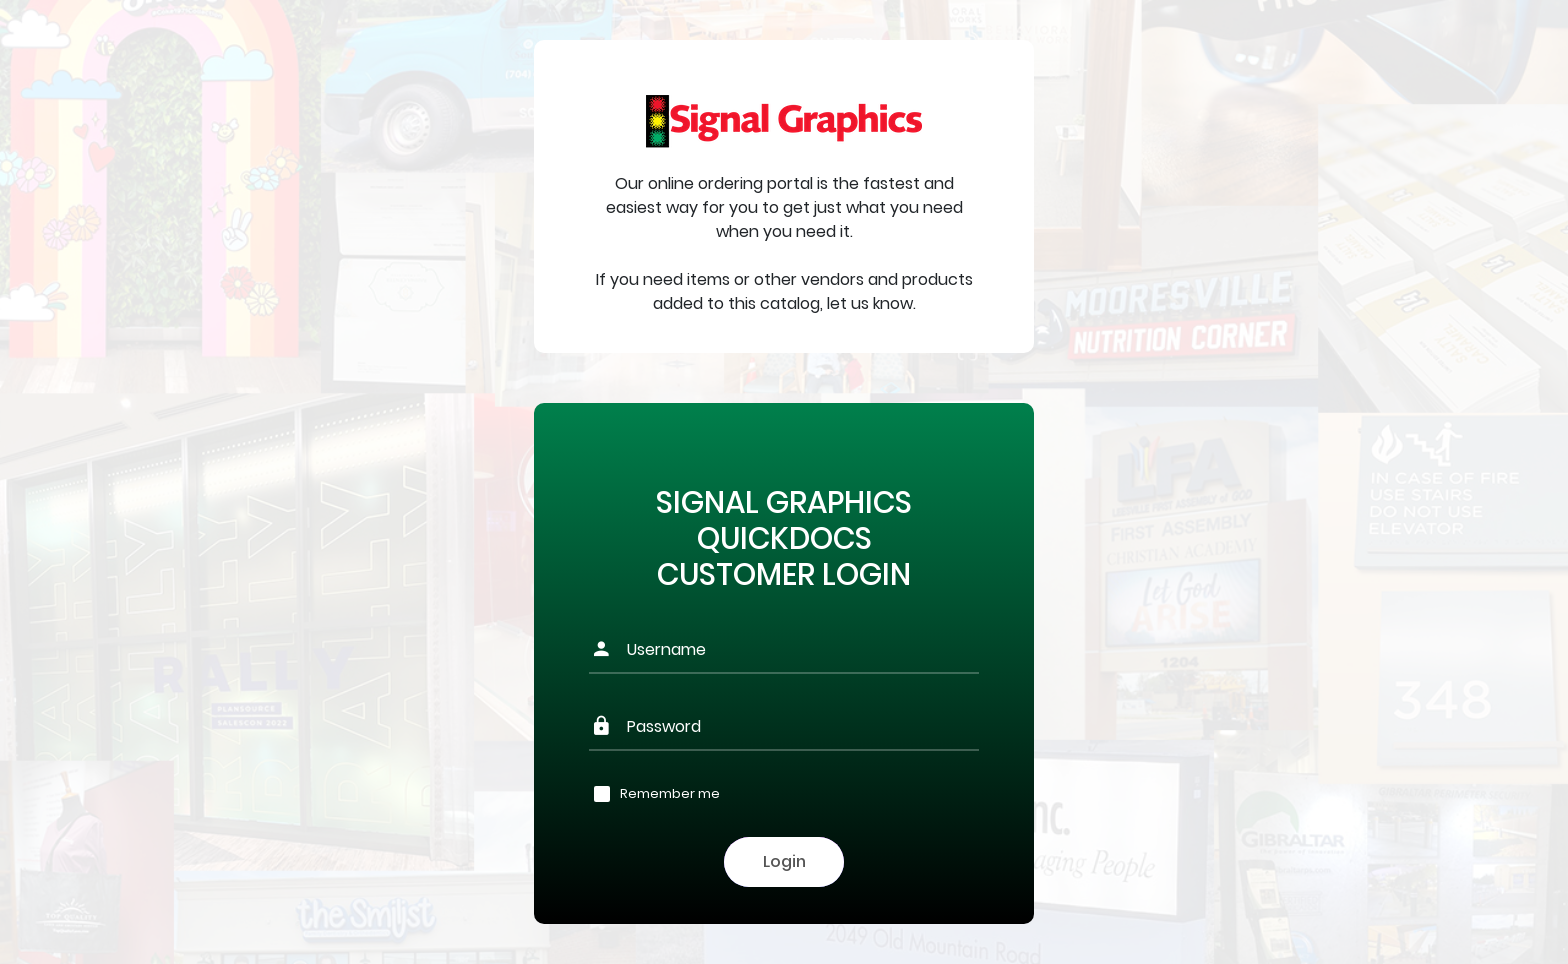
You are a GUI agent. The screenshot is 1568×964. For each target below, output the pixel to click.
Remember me (670, 794)
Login (784, 861)
